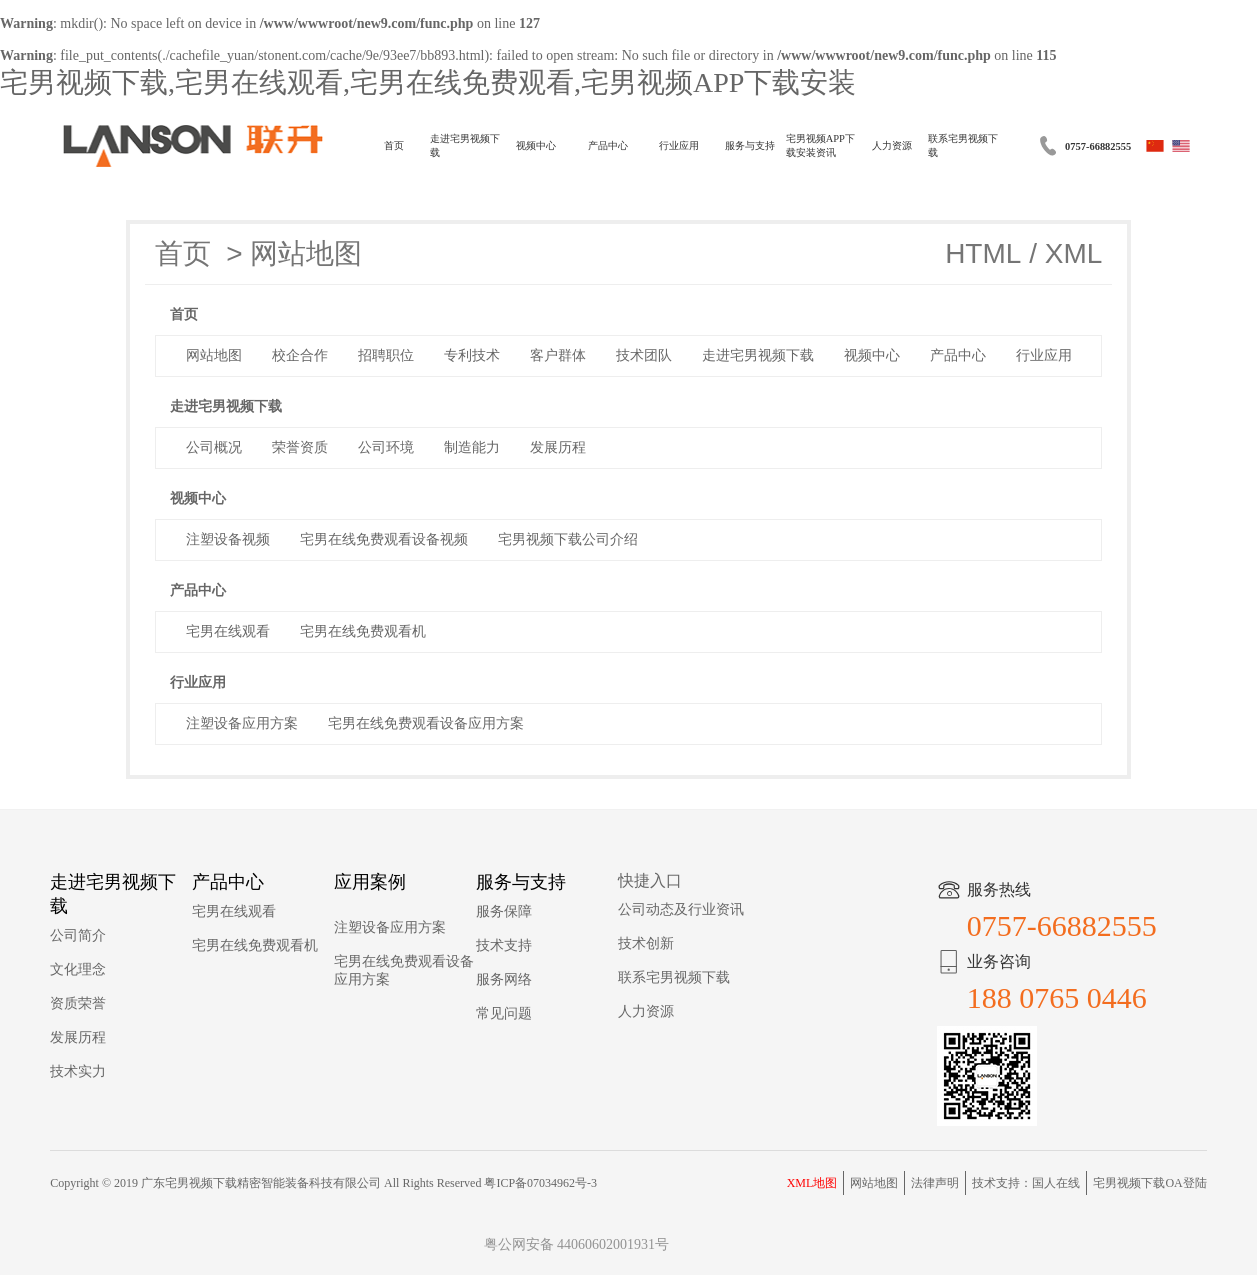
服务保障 (504, 911)
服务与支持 (750, 145)
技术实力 (78, 1071)
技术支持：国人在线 (1026, 1183)
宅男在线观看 (234, 911)
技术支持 (504, 945)
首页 (394, 145)
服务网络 (504, 979)
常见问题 (504, 1013)
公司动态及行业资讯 (681, 909)
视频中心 (536, 145)
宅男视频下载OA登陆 (1149, 1183)
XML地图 (812, 1183)
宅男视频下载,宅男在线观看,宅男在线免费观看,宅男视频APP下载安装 (428, 82)
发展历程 (78, 1037)
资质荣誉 (78, 1003)
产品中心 (608, 145)
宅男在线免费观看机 (255, 945)
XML (1074, 253)
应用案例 (370, 882)
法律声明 (935, 1183)
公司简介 (78, 935)
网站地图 (306, 253)
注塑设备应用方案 (390, 927)
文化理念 (78, 969)
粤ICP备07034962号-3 (540, 1183)
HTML (983, 253)
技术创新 (646, 943)
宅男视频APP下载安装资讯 (820, 145)
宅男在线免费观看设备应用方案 (404, 970)
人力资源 (892, 145)
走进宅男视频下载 (465, 145)
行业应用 (679, 145)
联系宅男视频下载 (963, 145)
